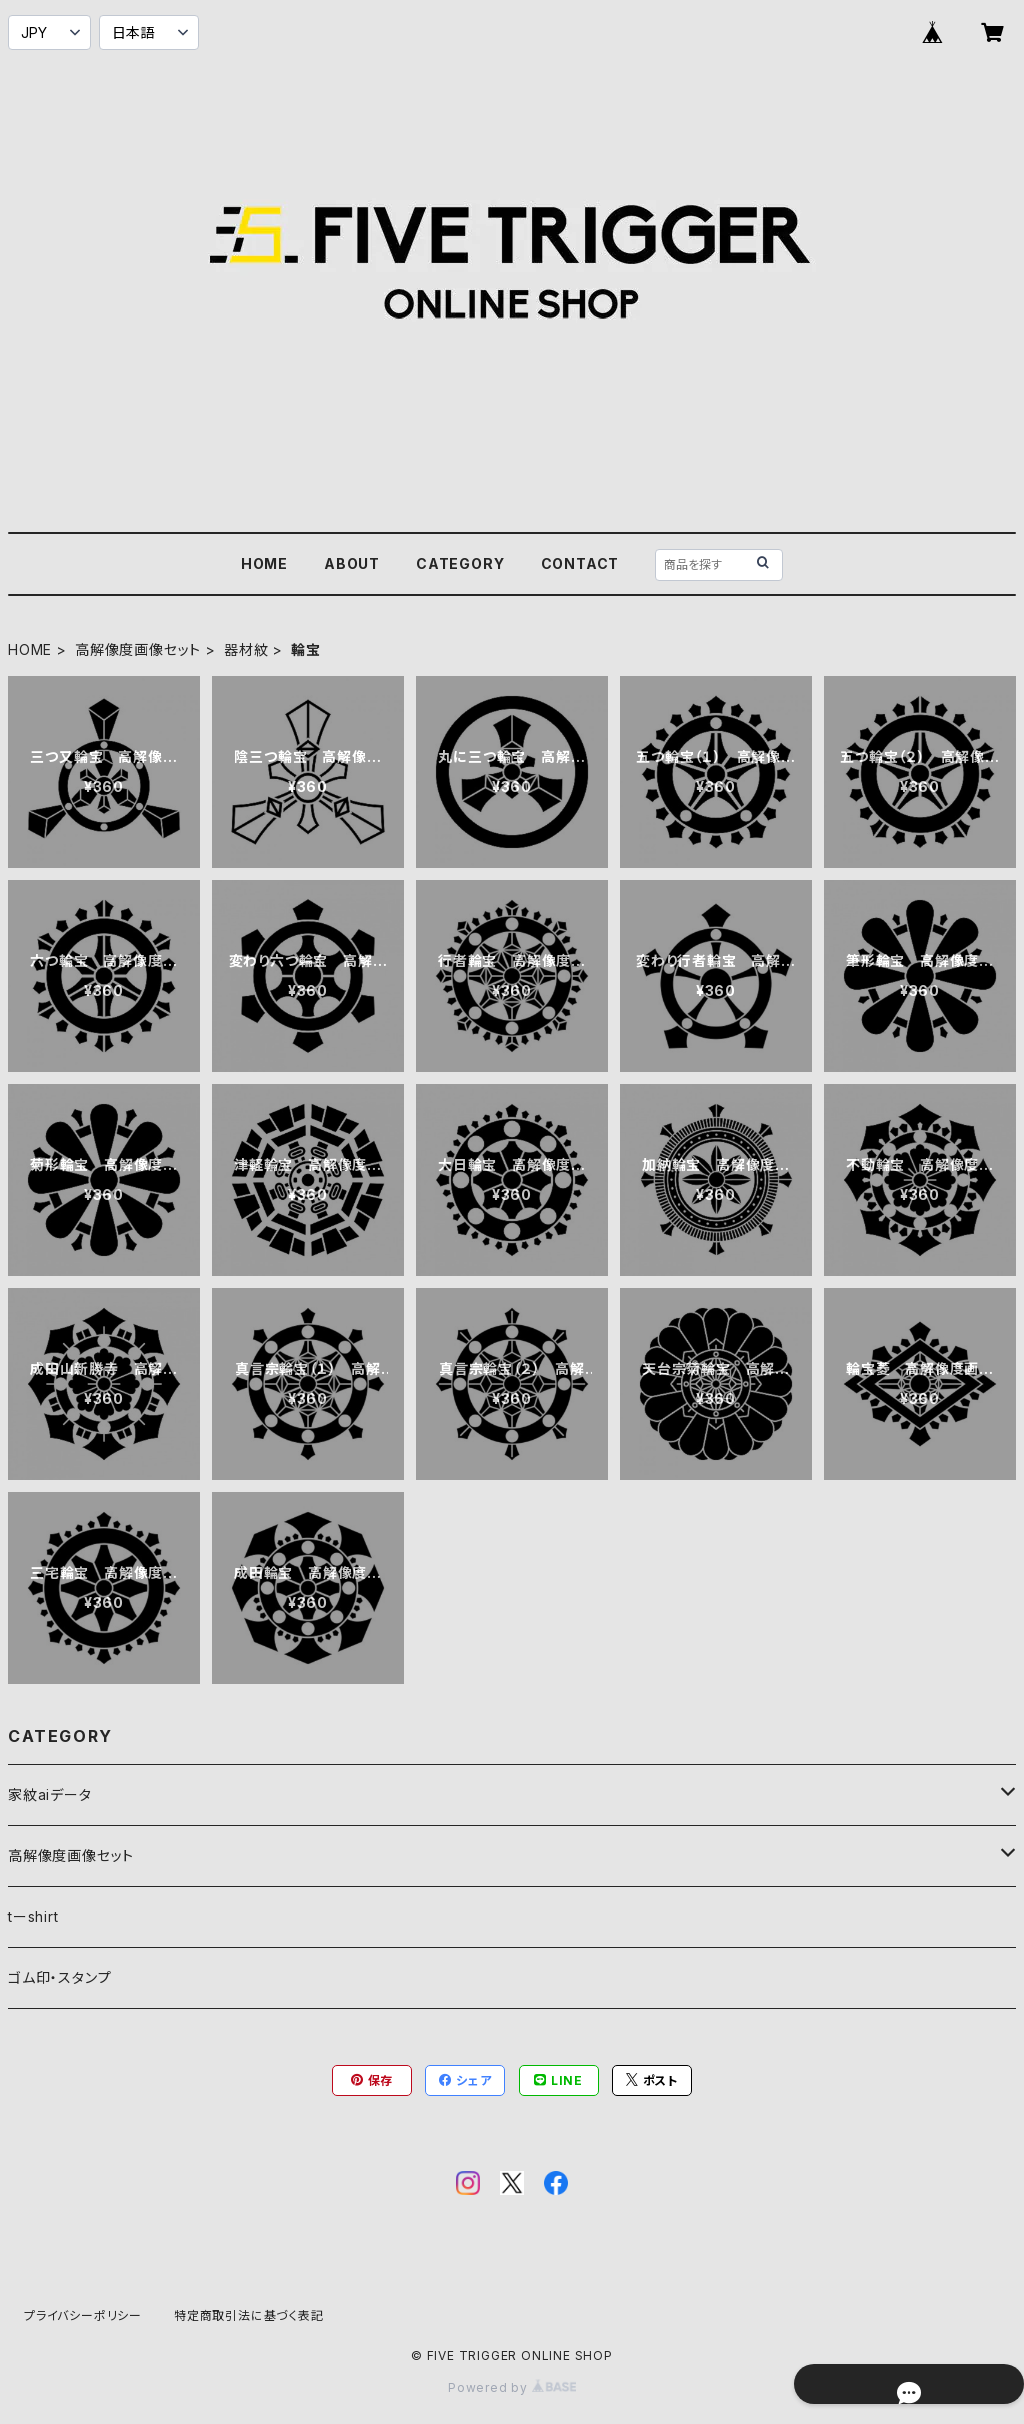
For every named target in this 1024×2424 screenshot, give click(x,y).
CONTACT (580, 563)
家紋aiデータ (50, 1794)
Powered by (512, 2387)
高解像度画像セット (138, 649)
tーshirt (33, 1916)
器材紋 (246, 649)
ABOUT (352, 563)
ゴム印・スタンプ (59, 1977)
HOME (264, 563)
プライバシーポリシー (83, 2315)
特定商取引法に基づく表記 (249, 2315)
